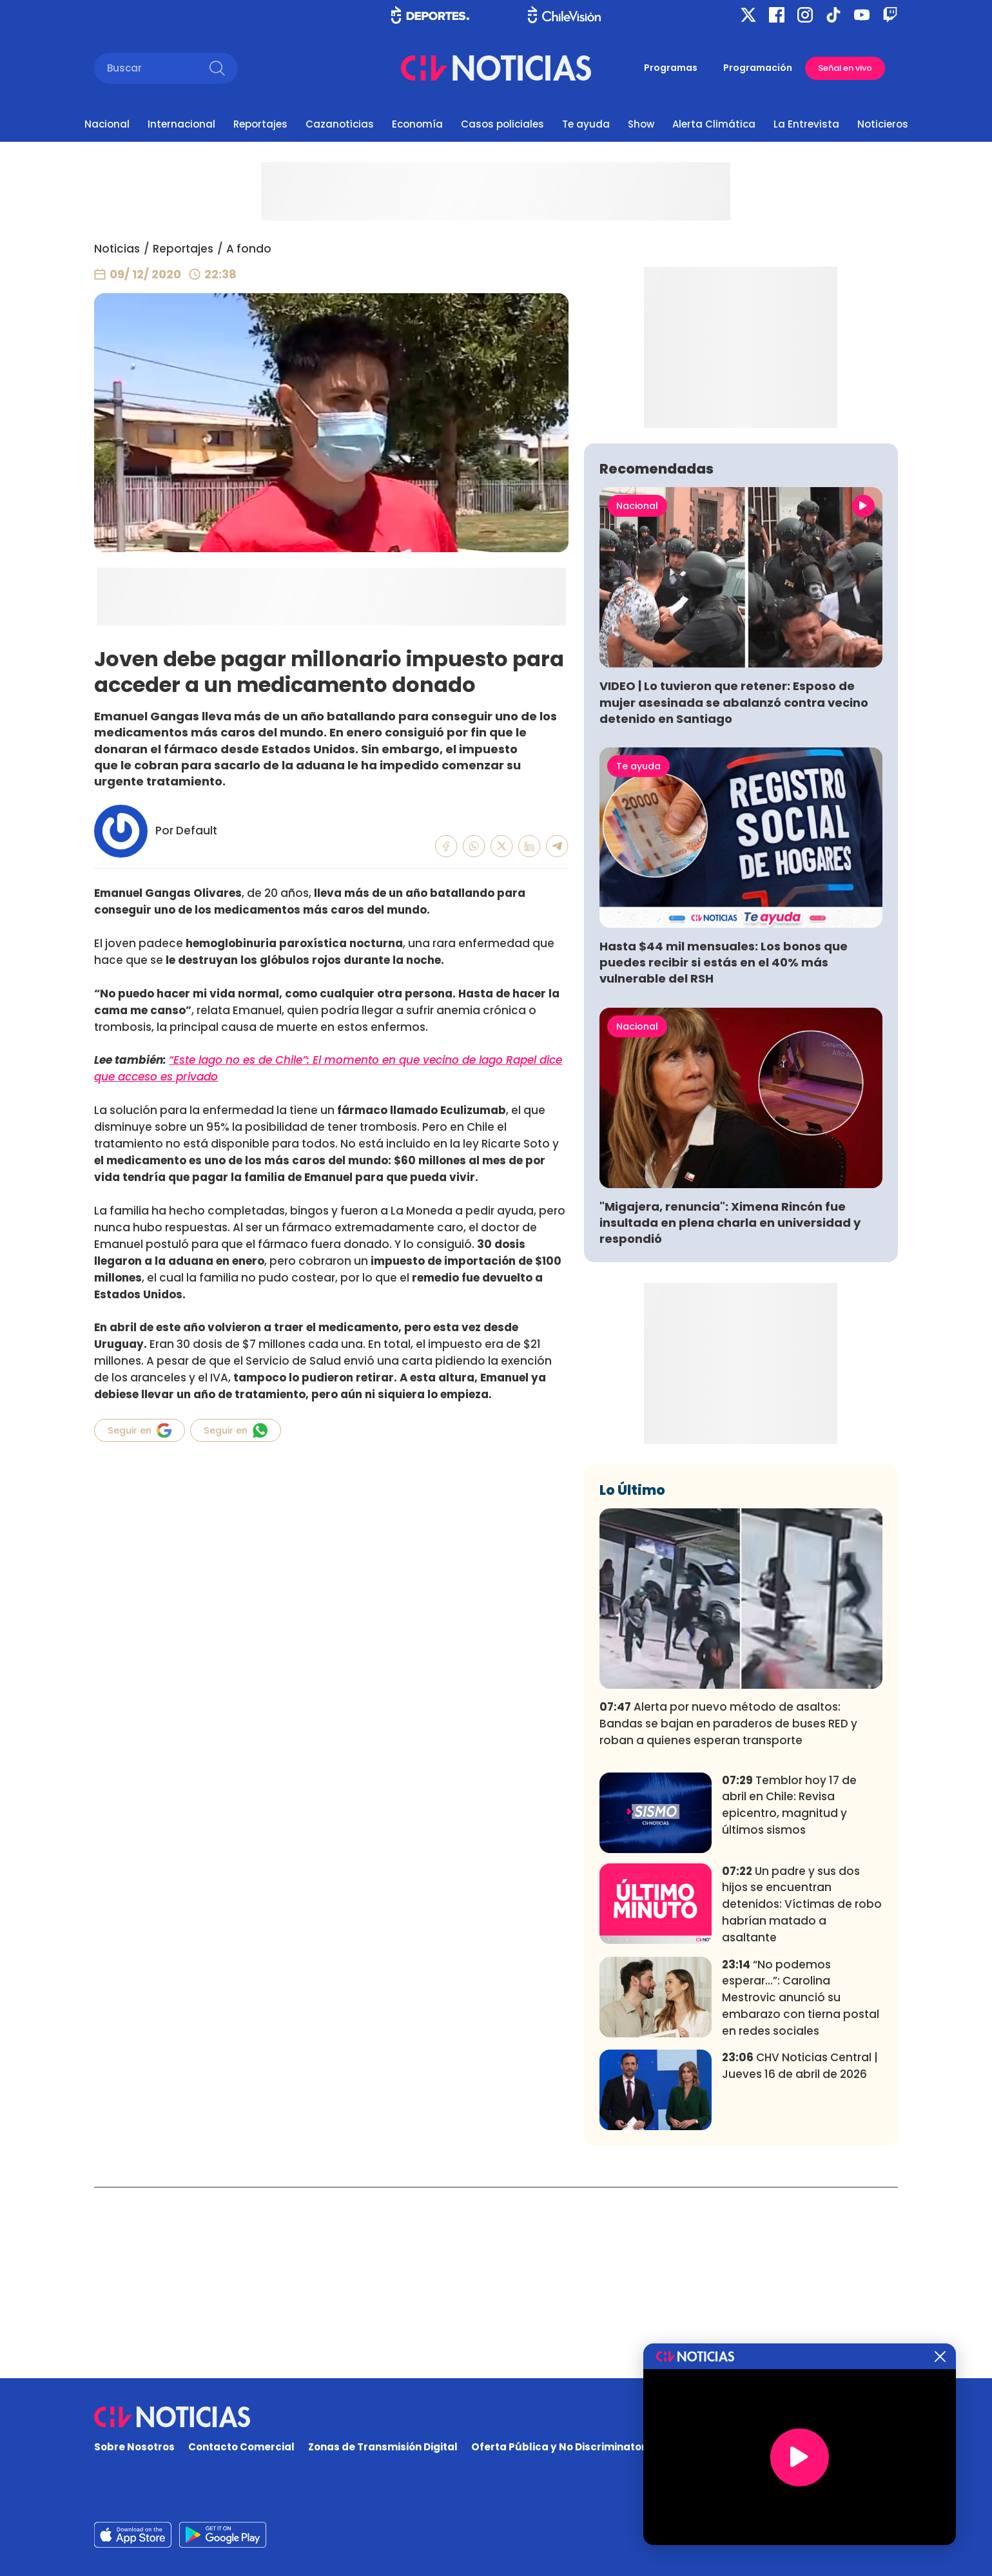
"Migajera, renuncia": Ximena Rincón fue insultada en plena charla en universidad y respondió (730, 1413)
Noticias (117, 248)
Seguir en (139, 1430)
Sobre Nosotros (134, 2447)
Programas (670, 67)
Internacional (181, 124)
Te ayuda (586, 124)
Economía (417, 124)
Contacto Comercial (241, 2447)
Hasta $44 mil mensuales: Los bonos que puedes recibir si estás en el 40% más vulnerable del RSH (723, 1153)
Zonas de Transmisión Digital (383, 2447)
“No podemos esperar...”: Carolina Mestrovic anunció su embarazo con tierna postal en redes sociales (800, 2188)
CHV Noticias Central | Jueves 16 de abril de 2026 (800, 2256)
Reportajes (260, 124)
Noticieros (882, 124)
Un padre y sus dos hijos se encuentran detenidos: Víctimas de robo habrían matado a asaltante (802, 2095)
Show (641, 124)
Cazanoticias (340, 124)
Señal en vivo (845, 68)
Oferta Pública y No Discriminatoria (563, 2447)
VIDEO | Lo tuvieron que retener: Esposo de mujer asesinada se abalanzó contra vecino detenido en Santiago (733, 893)
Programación (757, 67)
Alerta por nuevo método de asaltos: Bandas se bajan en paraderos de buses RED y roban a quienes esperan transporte (728, 1914)
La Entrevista (806, 124)
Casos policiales (502, 124)
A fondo (248, 248)
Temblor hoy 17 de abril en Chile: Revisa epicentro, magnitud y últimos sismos (789, 1995)
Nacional (107, 124)
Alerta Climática (713, 124)
